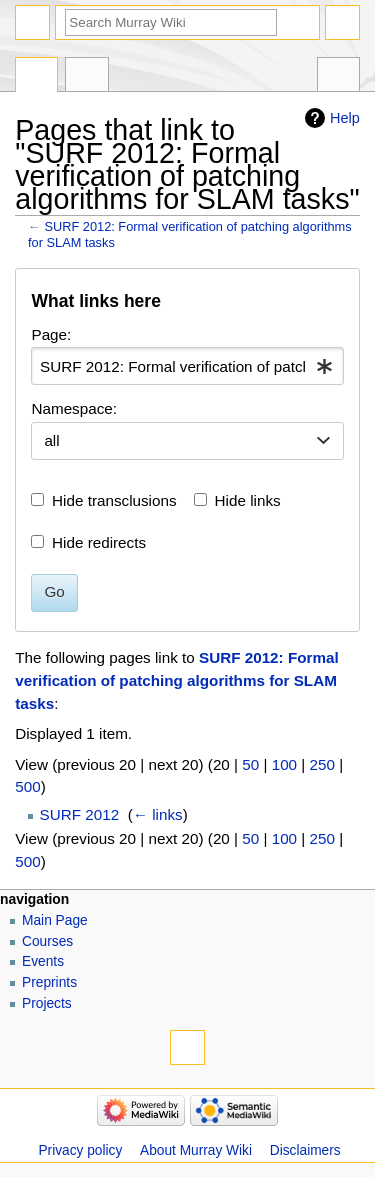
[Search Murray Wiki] (171, 22)
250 (322, 764)
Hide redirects (99, 542)
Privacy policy (80, 1150)
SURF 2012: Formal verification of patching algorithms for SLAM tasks (176, 680)
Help (345, 118)
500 (27, 786)
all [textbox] (51, 440)
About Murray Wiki (196, 1150)
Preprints (49, 982)
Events (43, 961)
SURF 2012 (80, 814)
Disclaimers (305, 1150)
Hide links (248, 500)
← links (158, 814)
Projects (47, 1003)
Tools (338, 77)
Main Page (55, 920)
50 (250, 764)
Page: (51, 334)
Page (36, 77)
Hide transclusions (114, 500)
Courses (47, 941)
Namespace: (74, 408)
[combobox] (187, 366)
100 (284, 764)
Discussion (86, 77)
